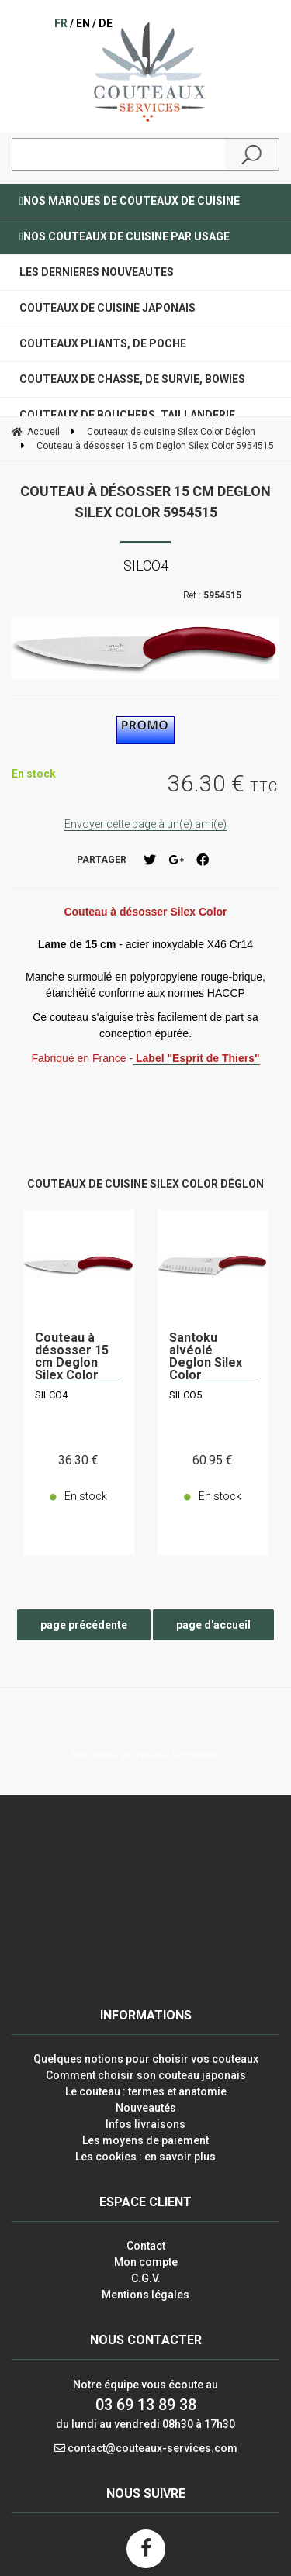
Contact (145, 2246)
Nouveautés (146, 2108)
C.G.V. (146, 2278)
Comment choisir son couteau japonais (146, 2075)
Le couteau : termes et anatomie (146, 2091)
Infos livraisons (145, 2124)
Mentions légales (145, 2294)
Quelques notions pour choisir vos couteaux (145, 2059)
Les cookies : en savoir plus (145, 2156)
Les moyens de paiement (145, 2140)
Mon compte (146, 2262)
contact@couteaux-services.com (152, 2448)
